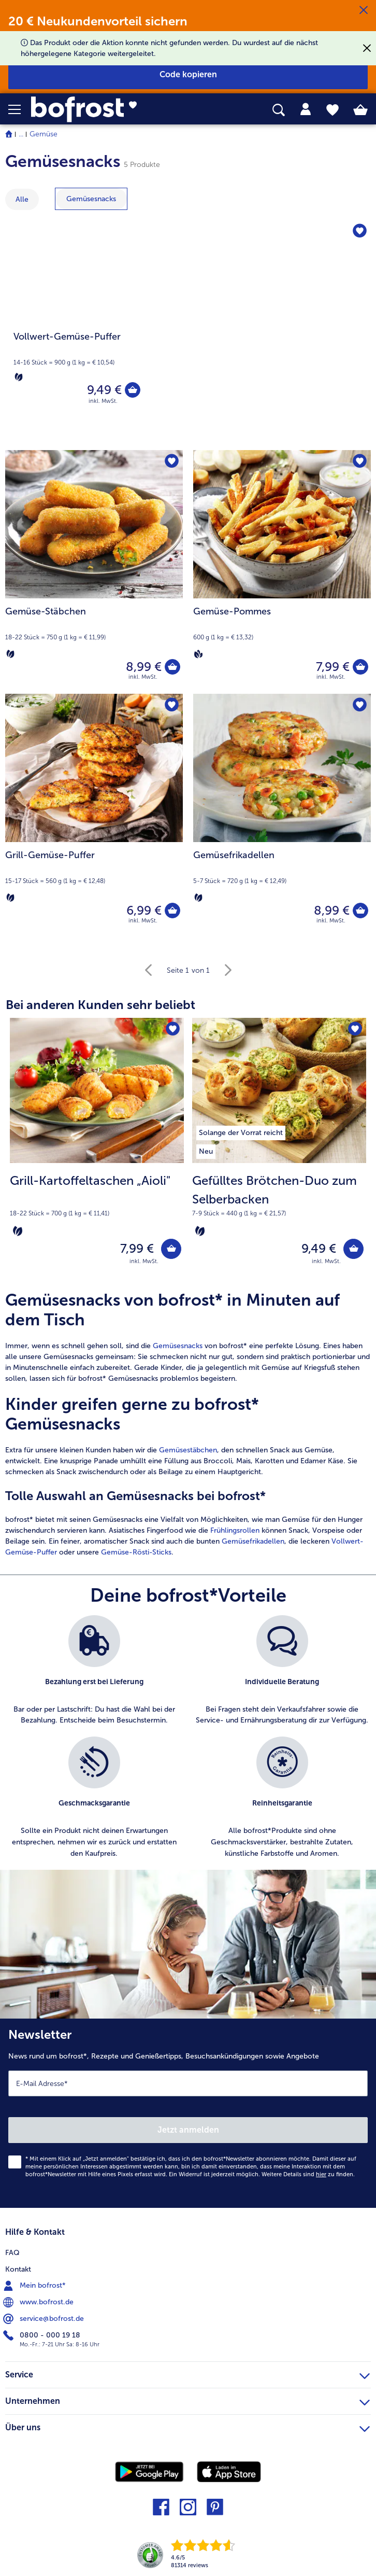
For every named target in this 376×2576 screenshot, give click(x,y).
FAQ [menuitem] (12, 2252)
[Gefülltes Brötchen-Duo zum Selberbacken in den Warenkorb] (353, 1249)
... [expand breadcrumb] (21, 134)
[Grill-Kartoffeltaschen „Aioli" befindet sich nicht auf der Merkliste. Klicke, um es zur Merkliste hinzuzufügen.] (172, 1029)
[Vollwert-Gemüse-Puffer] (188, 330)
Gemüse (43, 134)
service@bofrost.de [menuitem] (44, 2319)
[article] (188, 1424)
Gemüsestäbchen (188, 1450)
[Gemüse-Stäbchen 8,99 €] (94, 572)
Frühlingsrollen (234, 1530)
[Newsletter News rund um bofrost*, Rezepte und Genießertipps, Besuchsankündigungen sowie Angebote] (188, 2113)
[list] (188, 1742)
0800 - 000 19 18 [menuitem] (42, 2335)
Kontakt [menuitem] (18, 2269)
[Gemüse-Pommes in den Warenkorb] (360, 667)
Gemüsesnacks (178, 1345)
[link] (105, 109)
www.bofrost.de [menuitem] (39, 2302)
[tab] (305, 109)
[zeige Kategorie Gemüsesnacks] (91, 198)
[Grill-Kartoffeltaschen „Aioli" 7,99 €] (97, 1148)
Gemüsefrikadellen (253, 1541)
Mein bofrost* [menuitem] (35, 2285)
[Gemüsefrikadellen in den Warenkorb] (360, 910)
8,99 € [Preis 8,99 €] (144, 666)
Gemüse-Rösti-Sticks (136, 1552)
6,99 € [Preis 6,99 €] (144, 910)
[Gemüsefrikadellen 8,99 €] (282, 815)
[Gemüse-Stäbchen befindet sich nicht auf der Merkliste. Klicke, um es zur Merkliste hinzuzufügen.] (171, 461)
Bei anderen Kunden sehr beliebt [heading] (100, 1004)
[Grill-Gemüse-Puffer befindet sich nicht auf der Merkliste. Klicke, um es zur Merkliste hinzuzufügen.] (171, 704)
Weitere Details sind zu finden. (308, 2175)
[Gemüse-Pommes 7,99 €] (282, 572)
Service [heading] (187, 2373)
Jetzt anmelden (188, 2130)
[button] (19, 109)
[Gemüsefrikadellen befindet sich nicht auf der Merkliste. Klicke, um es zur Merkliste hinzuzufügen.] (359, 704)
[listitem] (240, 1131)
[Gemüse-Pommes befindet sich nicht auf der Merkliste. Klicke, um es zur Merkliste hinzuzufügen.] (359, 461)
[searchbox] (278, 110)
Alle (22, 199)
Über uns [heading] (187, 2426)
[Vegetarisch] (18, 377)
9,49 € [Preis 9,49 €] (104, 389)
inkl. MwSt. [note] (143, 1261)
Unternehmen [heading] (187, 2399)
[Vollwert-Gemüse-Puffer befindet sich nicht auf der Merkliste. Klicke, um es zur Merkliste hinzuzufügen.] (359, 231)
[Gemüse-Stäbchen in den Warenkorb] (172, 667)
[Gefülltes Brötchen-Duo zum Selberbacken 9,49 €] (279, 1148)
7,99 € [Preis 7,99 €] (333, 666)
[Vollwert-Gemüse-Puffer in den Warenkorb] (132, 390)
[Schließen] (363, 10)
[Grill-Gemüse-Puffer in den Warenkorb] (172, 910)
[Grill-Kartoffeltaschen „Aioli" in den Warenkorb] (171, 1249)
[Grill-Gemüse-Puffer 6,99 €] (94, 815)
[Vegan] (198, 654)
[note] (97, 1205)
